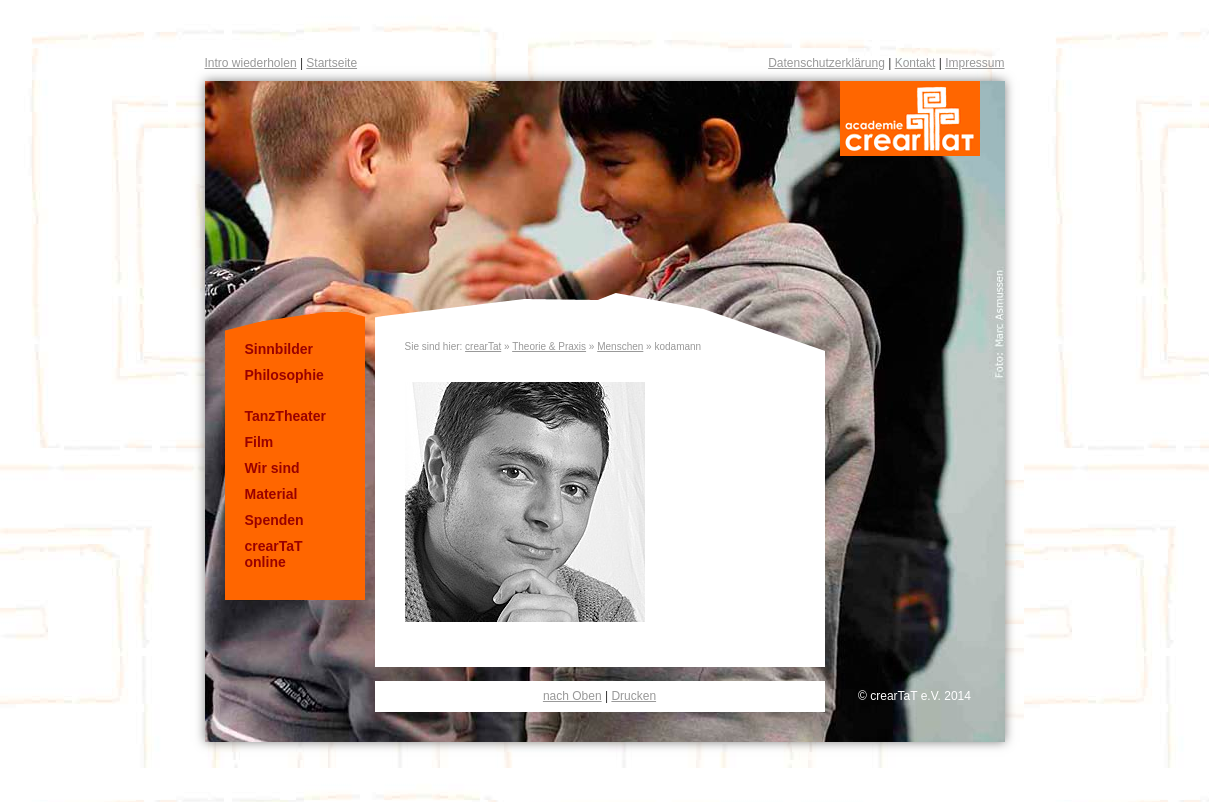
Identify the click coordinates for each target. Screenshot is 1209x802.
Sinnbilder (279, 349)
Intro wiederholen (251, 63)
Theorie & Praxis (549, 346)
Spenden (274, 520)
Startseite (331, 63)
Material (271, 494)
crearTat (483, 346)
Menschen (620, 346)
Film (259, 442)
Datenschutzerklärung (826, 63)
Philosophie (284, 375)
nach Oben (572, 696)
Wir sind (272, 468)
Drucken (633, 696)
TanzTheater (285, 416)
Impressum (974, 63)
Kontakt (915, 63)
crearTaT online (274, 554)
